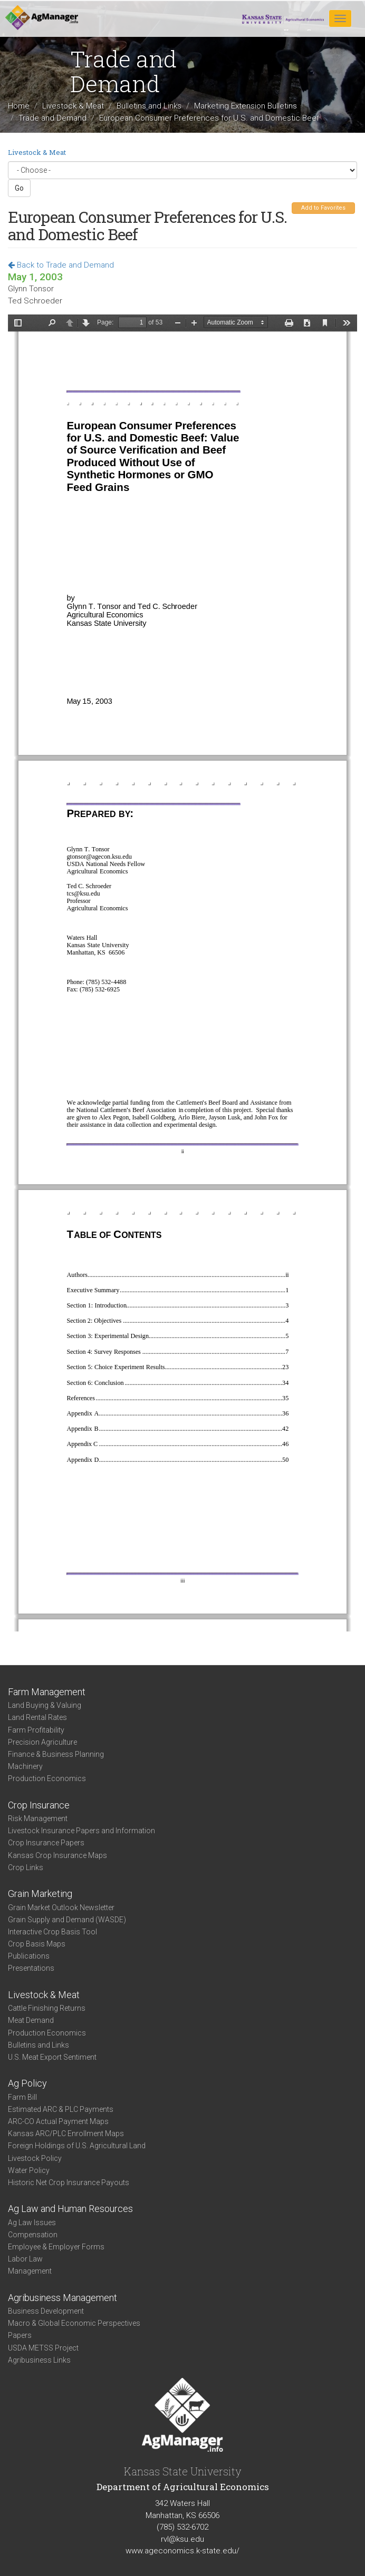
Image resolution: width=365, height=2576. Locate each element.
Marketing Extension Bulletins (245, 106)
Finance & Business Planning (56, 1754)
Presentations (31, 1968)
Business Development (46, 2311)
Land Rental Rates (37, 1717)
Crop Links (25, 1867)
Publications (29, 1956)
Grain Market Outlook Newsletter (61, 1907)
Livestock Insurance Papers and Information (81, 1830)
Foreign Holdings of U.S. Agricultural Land (77, 2145)
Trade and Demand (52, 117)
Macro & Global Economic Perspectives (74, 2323)
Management (30, 2271)
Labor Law (25, 2259)
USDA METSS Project (43, 2348)
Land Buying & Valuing (44, 1705)
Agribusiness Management (62, 2297)
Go (19, 188)
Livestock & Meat (73, 106)
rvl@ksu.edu (182, 2539)
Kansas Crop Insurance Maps (57, 1855)
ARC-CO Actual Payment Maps (58, 2121)
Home (19, 106)
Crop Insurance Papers (46, 1842)
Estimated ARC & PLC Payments (60, 2109)
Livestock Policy (35, 2158)
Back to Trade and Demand (61, 265)
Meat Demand (31, 2020)
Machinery (25, 1766)
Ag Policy (27, 2083)
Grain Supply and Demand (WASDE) (67, 1919)
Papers (20, 2335)
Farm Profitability (36, 1730)
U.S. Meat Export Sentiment (52, 2057)
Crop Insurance (39, 1805)
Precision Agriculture (42, 1742)
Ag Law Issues (32, 2222)
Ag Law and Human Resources (70, 2208)
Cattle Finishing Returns (46, 2008)
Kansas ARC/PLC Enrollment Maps (66, 2133)
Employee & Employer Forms (56, 2247)
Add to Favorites (323, 207)
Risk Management (38, 1818)
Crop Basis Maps (36, 1944)
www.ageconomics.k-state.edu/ (182, 2550)
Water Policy (29, 2170)
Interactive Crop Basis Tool (52, 1932)
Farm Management (46, 1691)
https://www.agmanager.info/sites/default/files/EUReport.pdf (182, 972)
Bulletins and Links (149, 106)
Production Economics (47, 1778)
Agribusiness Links (39, 2360)
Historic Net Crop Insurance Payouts (68, 2182)
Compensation (32, 2234)
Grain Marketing (40, 1893)
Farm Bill (22, 2097)
